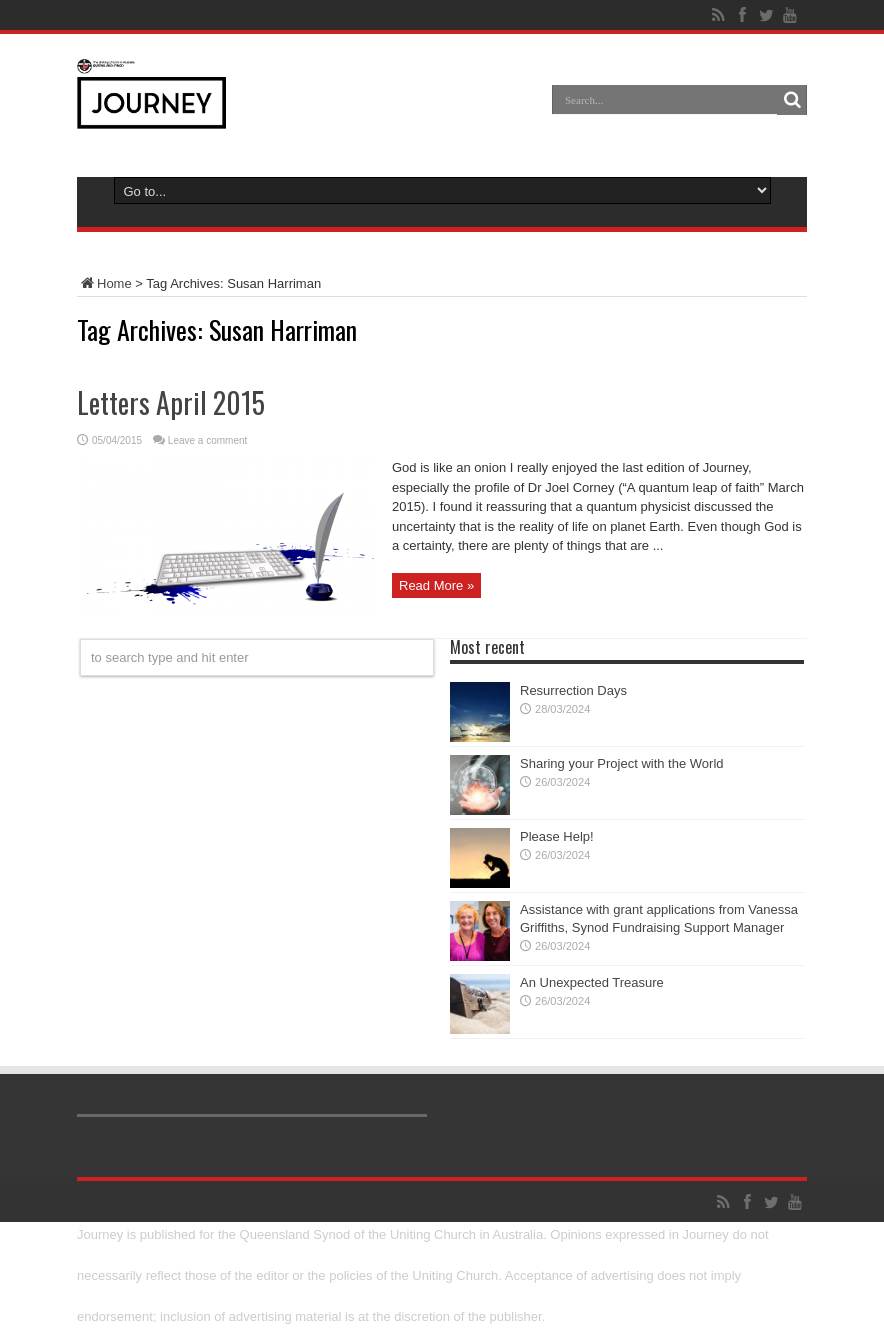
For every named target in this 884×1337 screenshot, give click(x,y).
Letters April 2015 (171, 402)
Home (104, 283)
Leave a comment (208, 440)
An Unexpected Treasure (592, 982)
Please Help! (557, 836)
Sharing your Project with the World (622, 763)
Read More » (436, 585)
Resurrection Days (573, 690)
